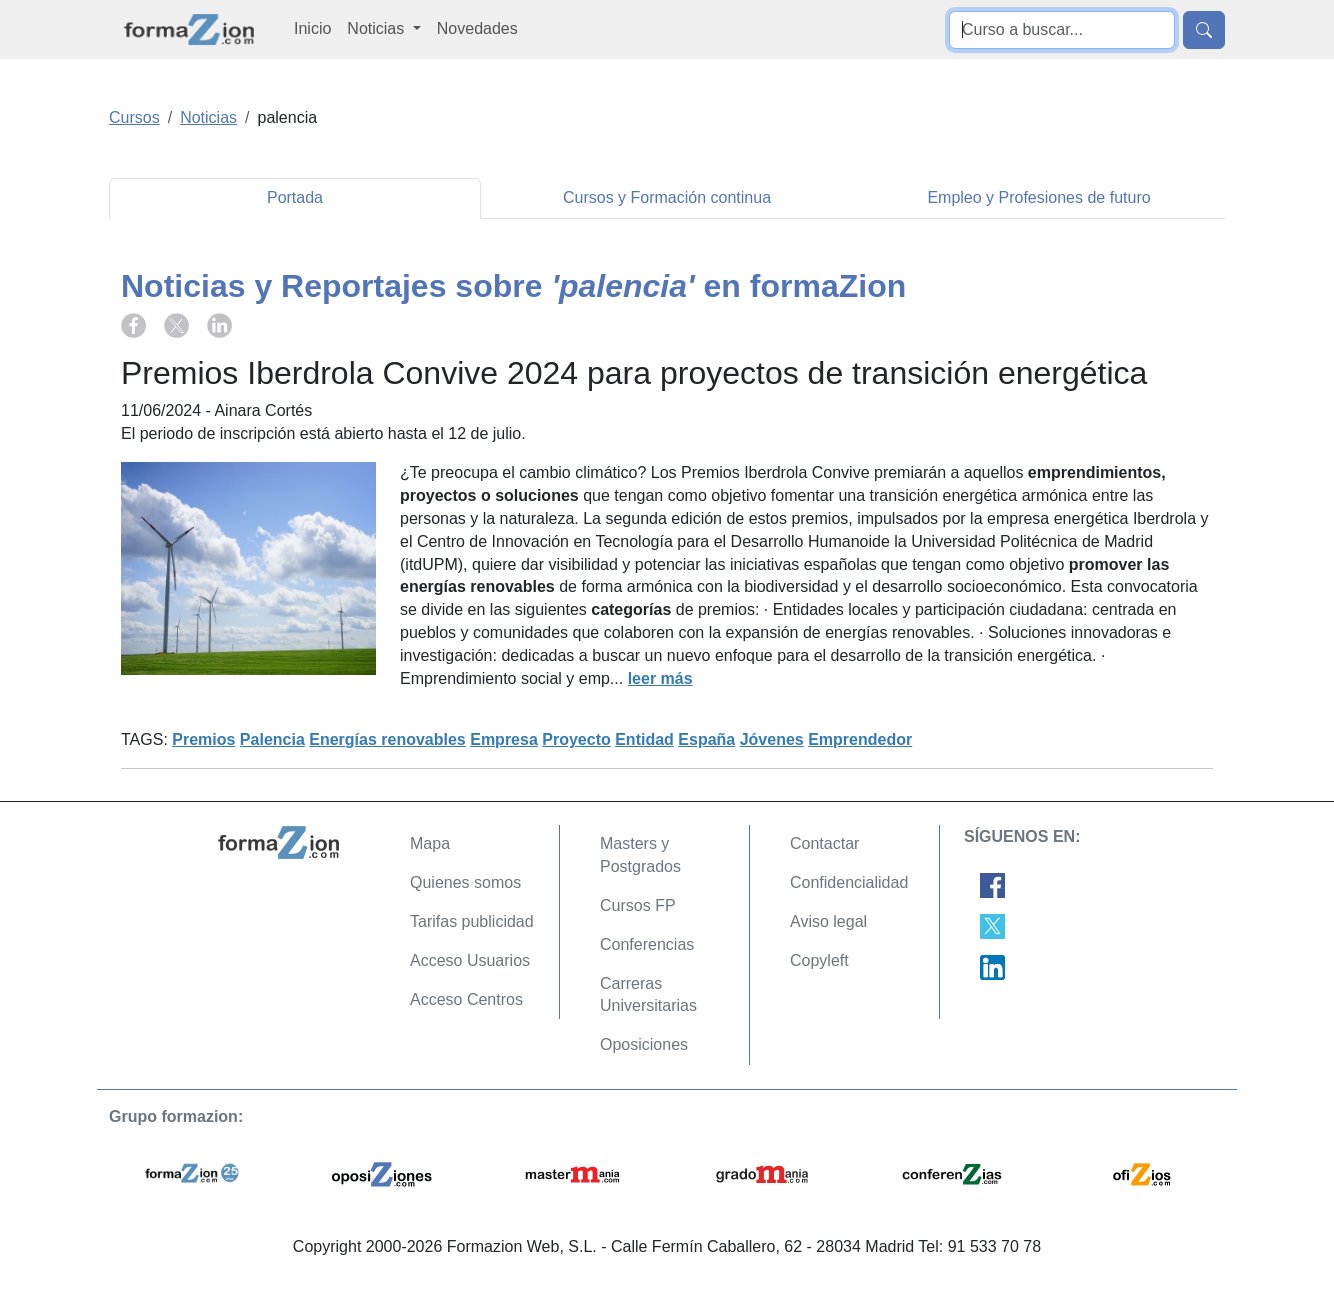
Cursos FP (638, 905)
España (706, 739)
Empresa (504, 739)
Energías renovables (387, 739)
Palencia (272, 739)
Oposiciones (644, 1044)
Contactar (824, 843)
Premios (203, 739)
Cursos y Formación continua (667, 197)
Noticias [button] (377, 28)
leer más (660, 678)
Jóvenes (772, 739)
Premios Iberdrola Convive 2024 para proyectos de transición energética (634, 373)
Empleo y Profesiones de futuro (1038, 197)
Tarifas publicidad (472, 921)
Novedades (477, 28)
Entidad (644, 739)
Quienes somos (465, 882)
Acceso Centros (466, 999)
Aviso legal (828, 921)
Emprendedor (860, 739)
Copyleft (819, 960)
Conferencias (647, 944)
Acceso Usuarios (470, 960)
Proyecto (576, 739)
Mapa (430, 843)
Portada (295, 197)
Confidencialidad (849, 882)
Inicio (312, 28)
